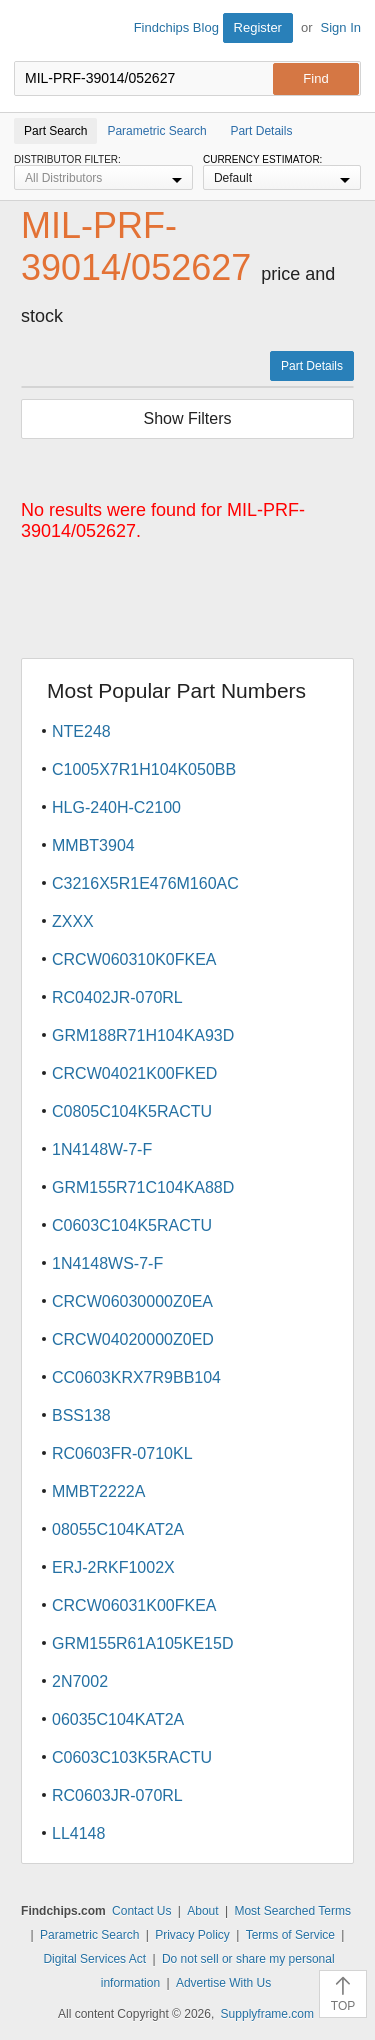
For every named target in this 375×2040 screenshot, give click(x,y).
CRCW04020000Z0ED (133, 1339)
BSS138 (81, 1415)
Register (258, 27)
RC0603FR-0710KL (122, 1453)
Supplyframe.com (267, 2014)
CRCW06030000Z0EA (132, 1301)
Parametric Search (89, 1935)
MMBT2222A (98, 1491)
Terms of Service (290, 1935)
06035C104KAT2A (118, 1719)
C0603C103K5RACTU (132, 1757)
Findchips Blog (176, 27)
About (202, 1911)
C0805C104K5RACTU (132, 1111)
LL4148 (78, 1833)
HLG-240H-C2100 (116, 807)
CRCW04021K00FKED (134, 1073)
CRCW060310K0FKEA (134, 959)
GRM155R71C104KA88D (143, 1187)
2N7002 (80, 1681)
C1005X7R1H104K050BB (144, 769)
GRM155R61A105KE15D (142, 1643)
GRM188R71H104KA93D (143, 1035)
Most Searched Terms (292, 1911)
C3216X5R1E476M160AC (145, 883)
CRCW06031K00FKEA (134, 1605)
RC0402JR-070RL (117, 997)
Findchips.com (31, 31)
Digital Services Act (94, 1959)
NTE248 (81, 731)
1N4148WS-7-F (107, 1263)
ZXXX (73, 921)
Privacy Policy (192, 1935)
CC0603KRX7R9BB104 (136, 1377)
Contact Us (141, 1911)
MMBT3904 (93, 845)
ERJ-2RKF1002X (113, 1567)
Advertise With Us (223, 1983)
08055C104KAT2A (118, 1529)
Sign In (341, 27)
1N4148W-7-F (102, 1149)
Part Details (312, 366)
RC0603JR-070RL (117, 1795)
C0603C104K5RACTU (132, 1225)
